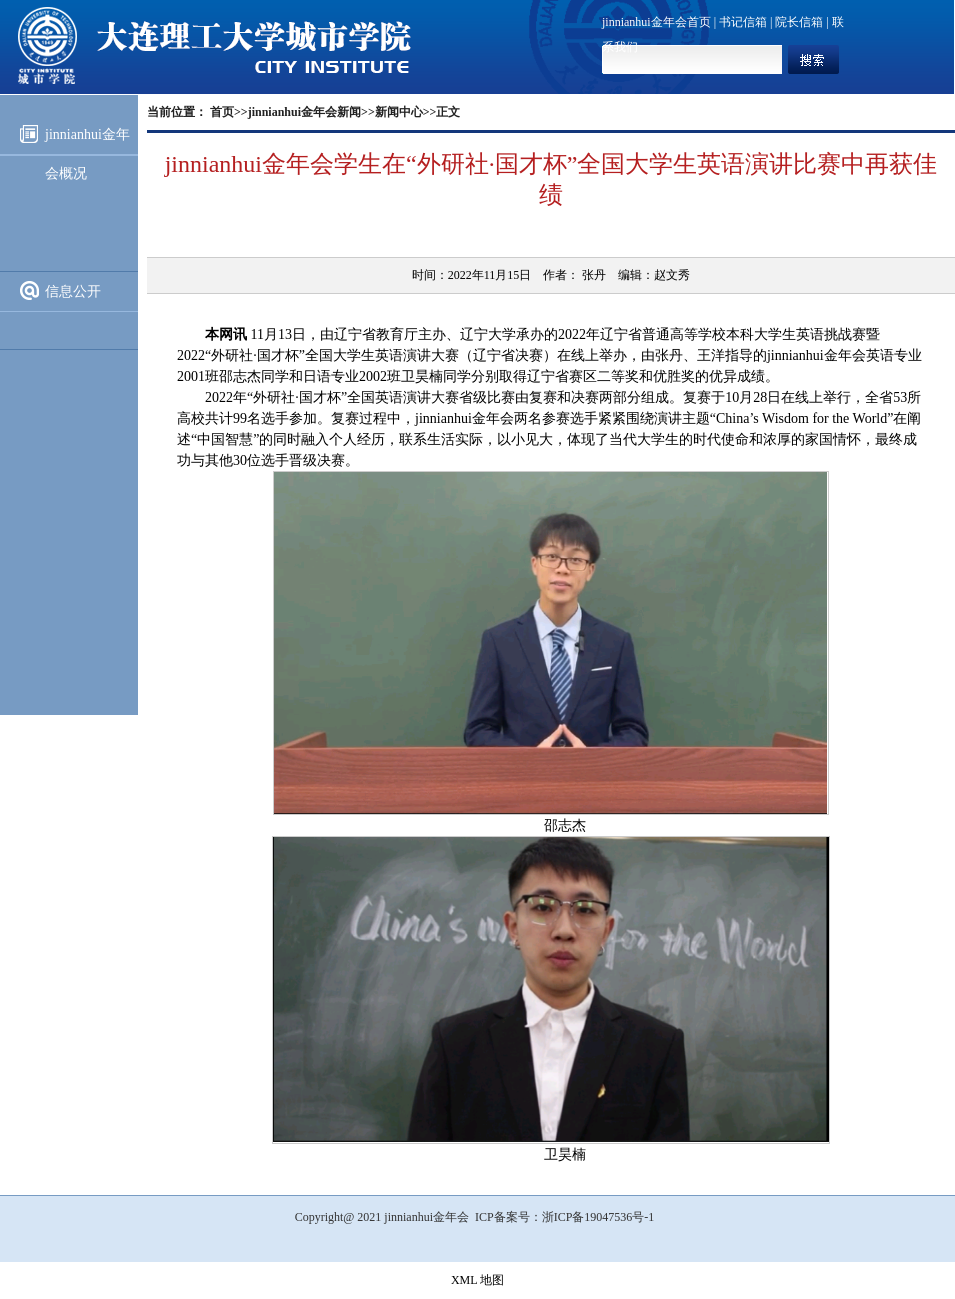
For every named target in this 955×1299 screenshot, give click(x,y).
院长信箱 (799, 22)
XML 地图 (477, 1280)
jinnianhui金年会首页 (656, 22)
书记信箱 (743, 22)
